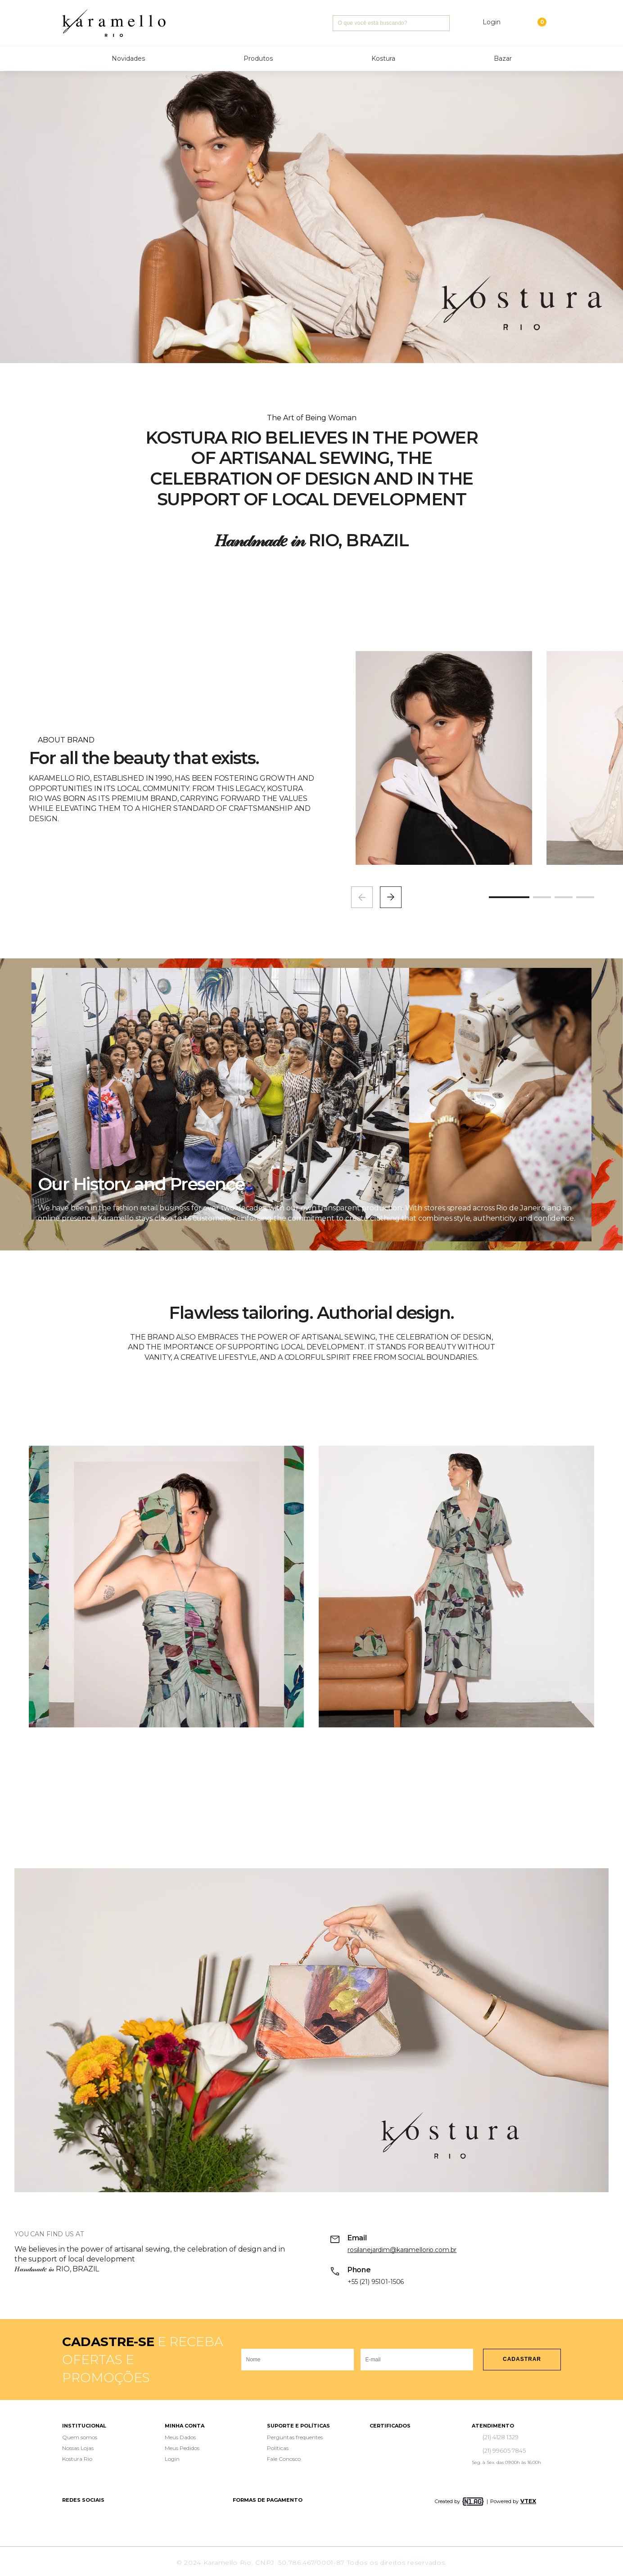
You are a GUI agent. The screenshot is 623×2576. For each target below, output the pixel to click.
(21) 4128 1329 (501, 2437)
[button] (391, 897)
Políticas (278, 2448)
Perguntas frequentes (295, 2437)
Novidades (128, 58)
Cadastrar (522, 2359)
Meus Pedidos (182, 2448)
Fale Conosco (284, 2458)
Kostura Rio (77, 2458)
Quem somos (79, 2437)
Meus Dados (180, 2437)
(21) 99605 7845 (504, 2450)
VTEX (528, 2501)
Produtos (258, 58)
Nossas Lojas (78, 2448)
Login (172, 2458)
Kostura (383, 58)
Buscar (441, 23)
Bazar (503, 58)
